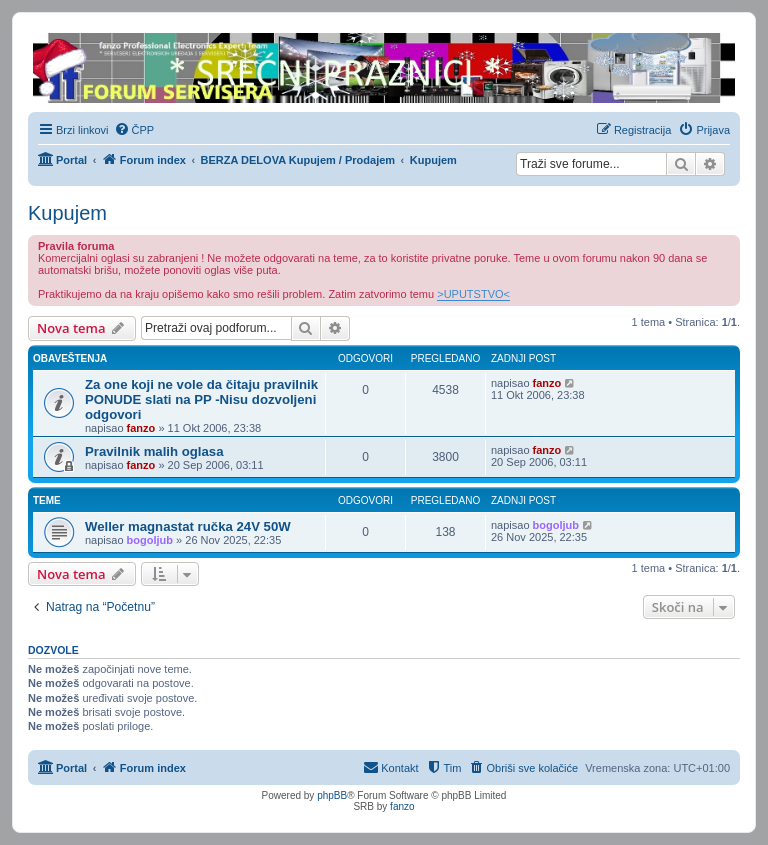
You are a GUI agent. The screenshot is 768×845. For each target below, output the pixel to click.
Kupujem (67, 213)
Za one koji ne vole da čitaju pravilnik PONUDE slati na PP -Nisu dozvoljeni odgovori (201, 399)
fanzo (141, 428)
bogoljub (150, 540)
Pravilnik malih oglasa (154, 451)
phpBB (332, 795)
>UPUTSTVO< (473, 294)
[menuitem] (134, 130)
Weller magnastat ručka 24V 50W (188, 526)
